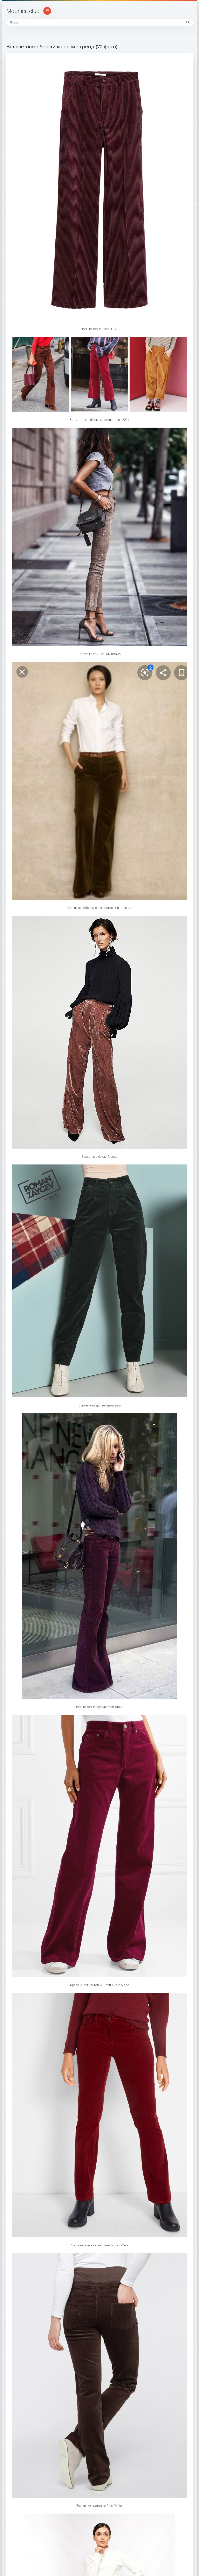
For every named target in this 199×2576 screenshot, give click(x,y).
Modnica (22, 11)
